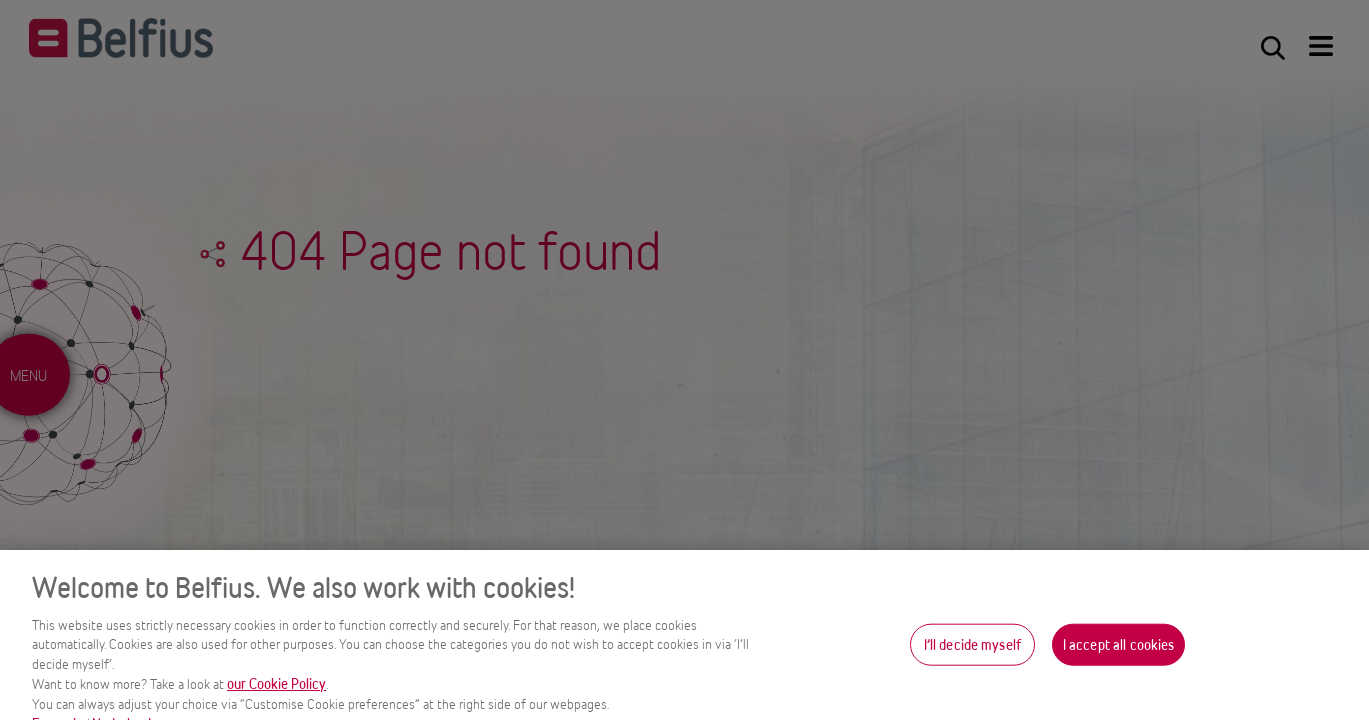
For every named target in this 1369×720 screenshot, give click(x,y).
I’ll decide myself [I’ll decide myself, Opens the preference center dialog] (972, 652)
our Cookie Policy (276, 691)
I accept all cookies (1119, 652)
